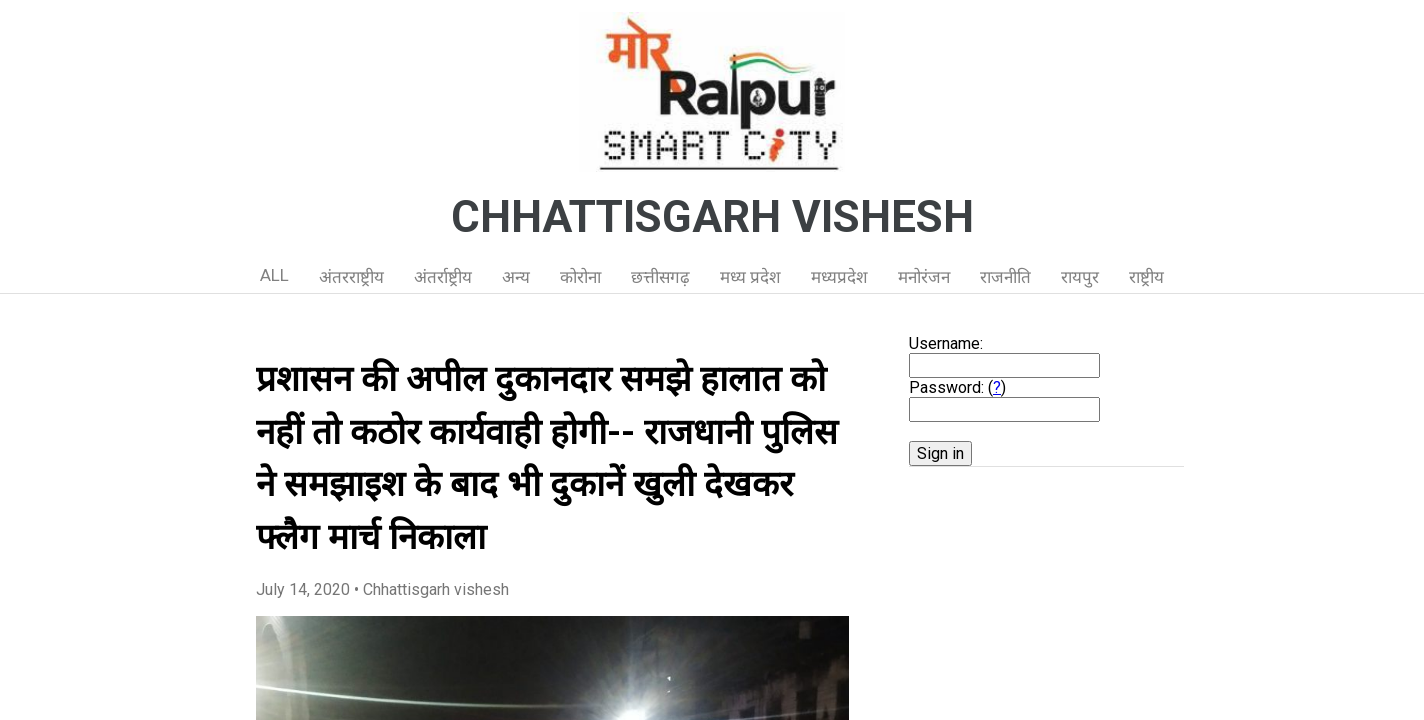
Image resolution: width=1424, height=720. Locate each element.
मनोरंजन (924, 277)
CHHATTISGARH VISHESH (712, 217)
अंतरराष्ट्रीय (351, 277)
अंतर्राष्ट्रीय (443, 277)
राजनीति (1005, 277)
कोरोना (580, 277)
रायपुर (1080, 277)
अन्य (516, 277)
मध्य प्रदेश (750, 277)
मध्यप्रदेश (839, 277)
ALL (274, 275)
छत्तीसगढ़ (660, 277)
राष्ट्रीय (1146, 277)
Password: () (957, 387)
